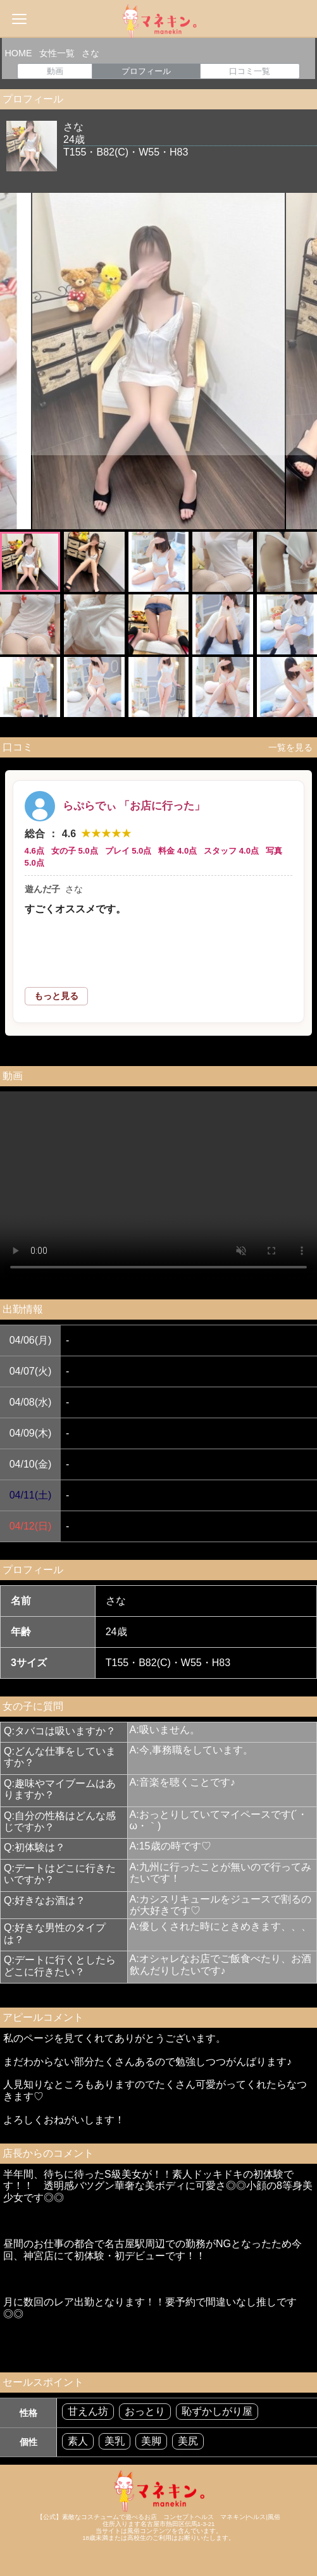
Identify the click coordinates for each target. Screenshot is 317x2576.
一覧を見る (288, 747)
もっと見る (56, 996)
